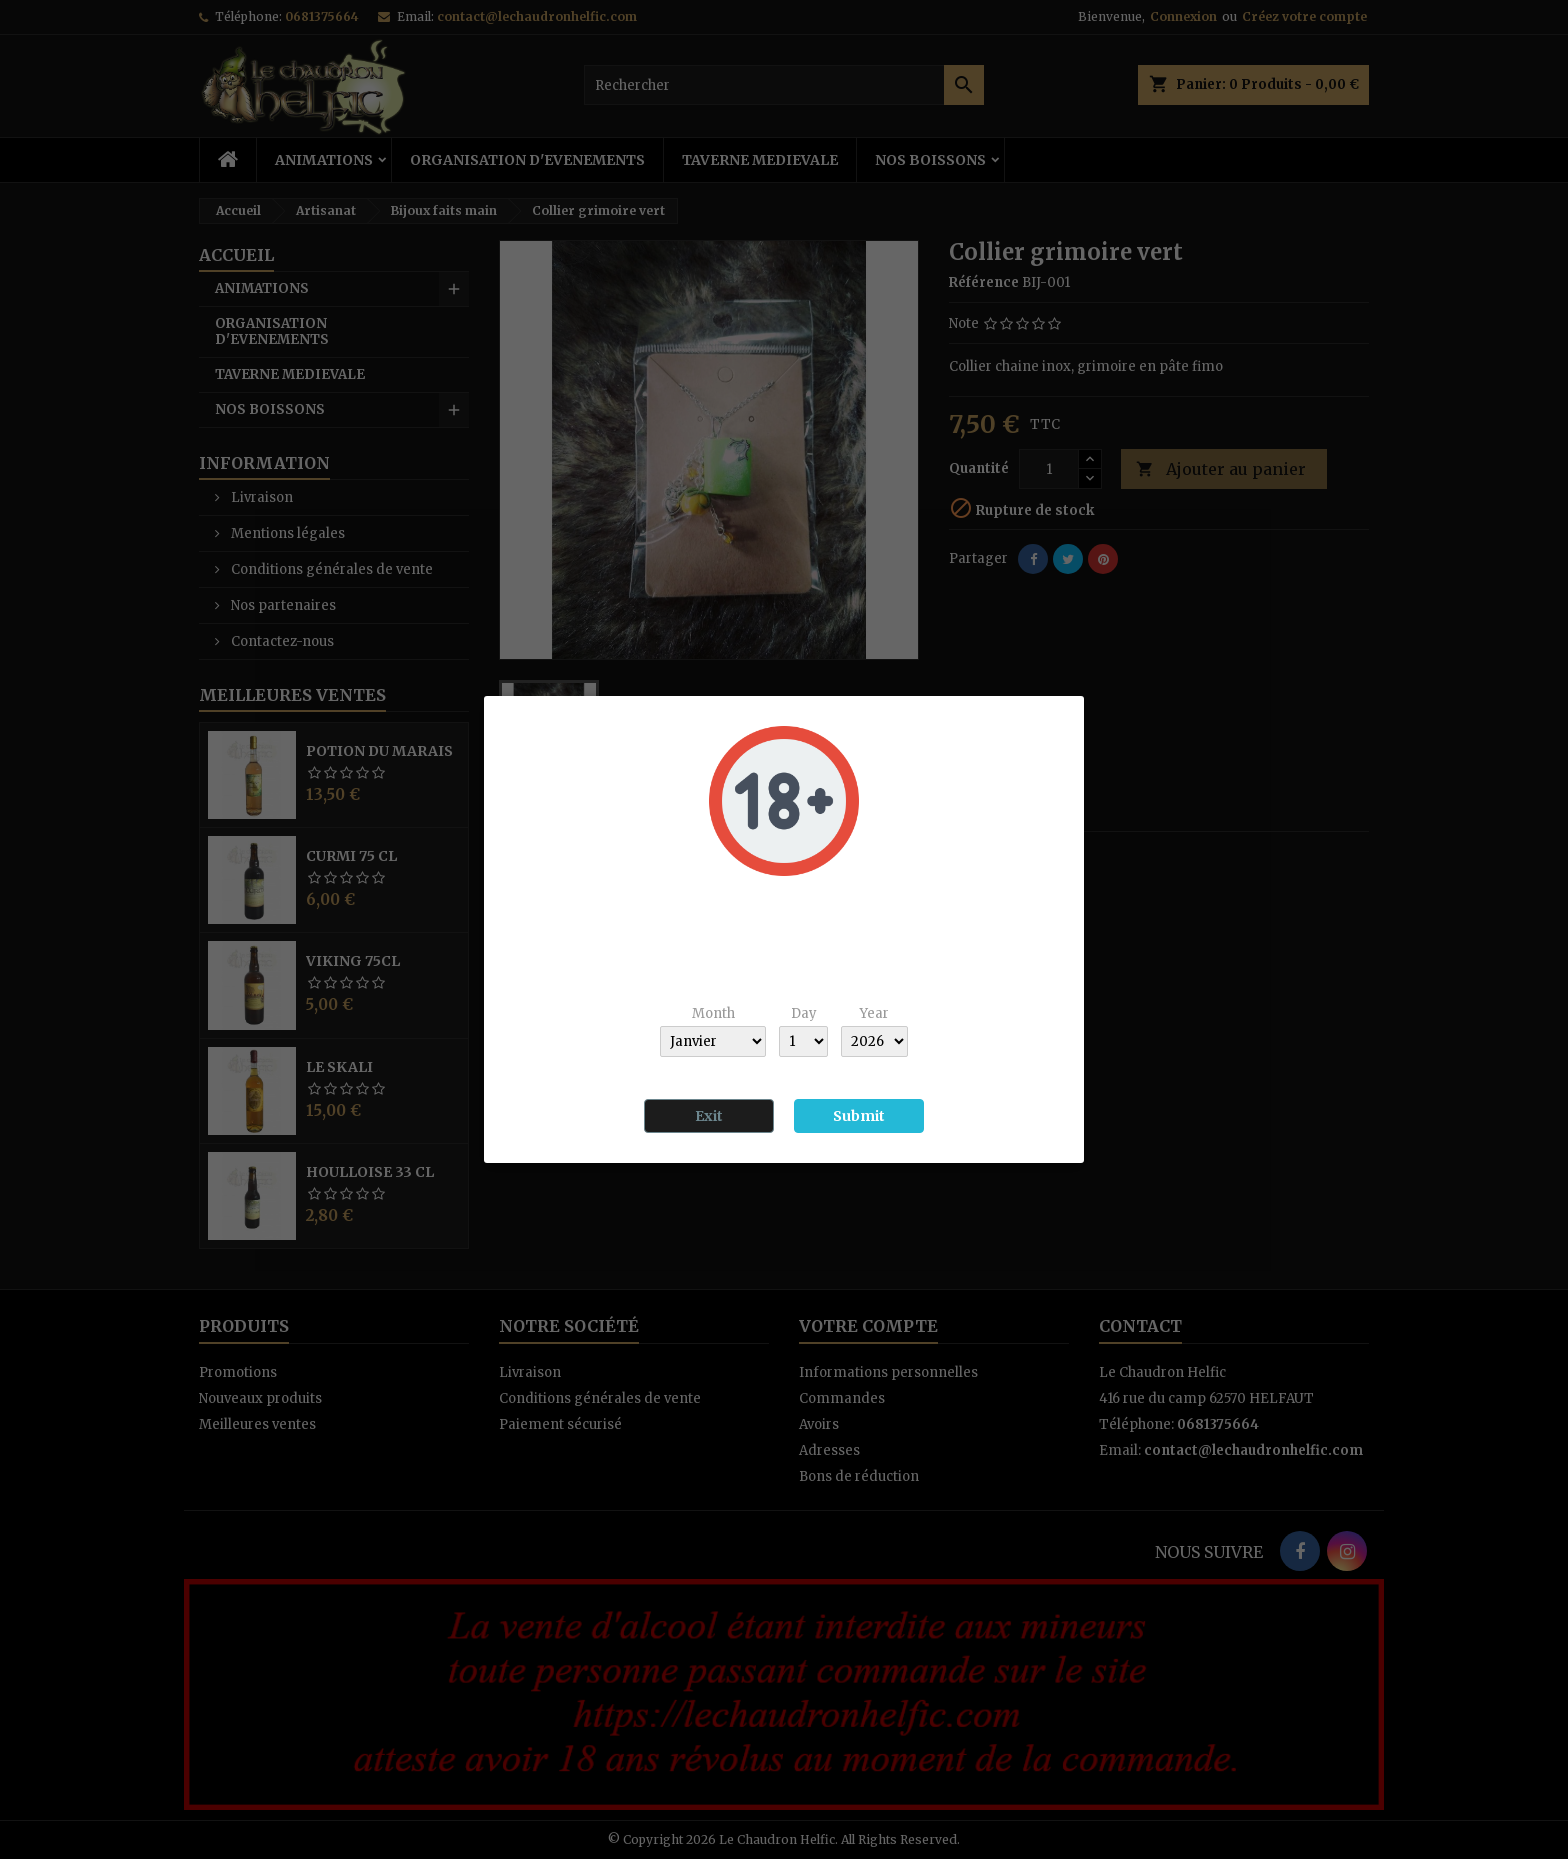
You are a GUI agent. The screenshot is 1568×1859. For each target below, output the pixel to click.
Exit (709, 1116)
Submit (859, 1116)
